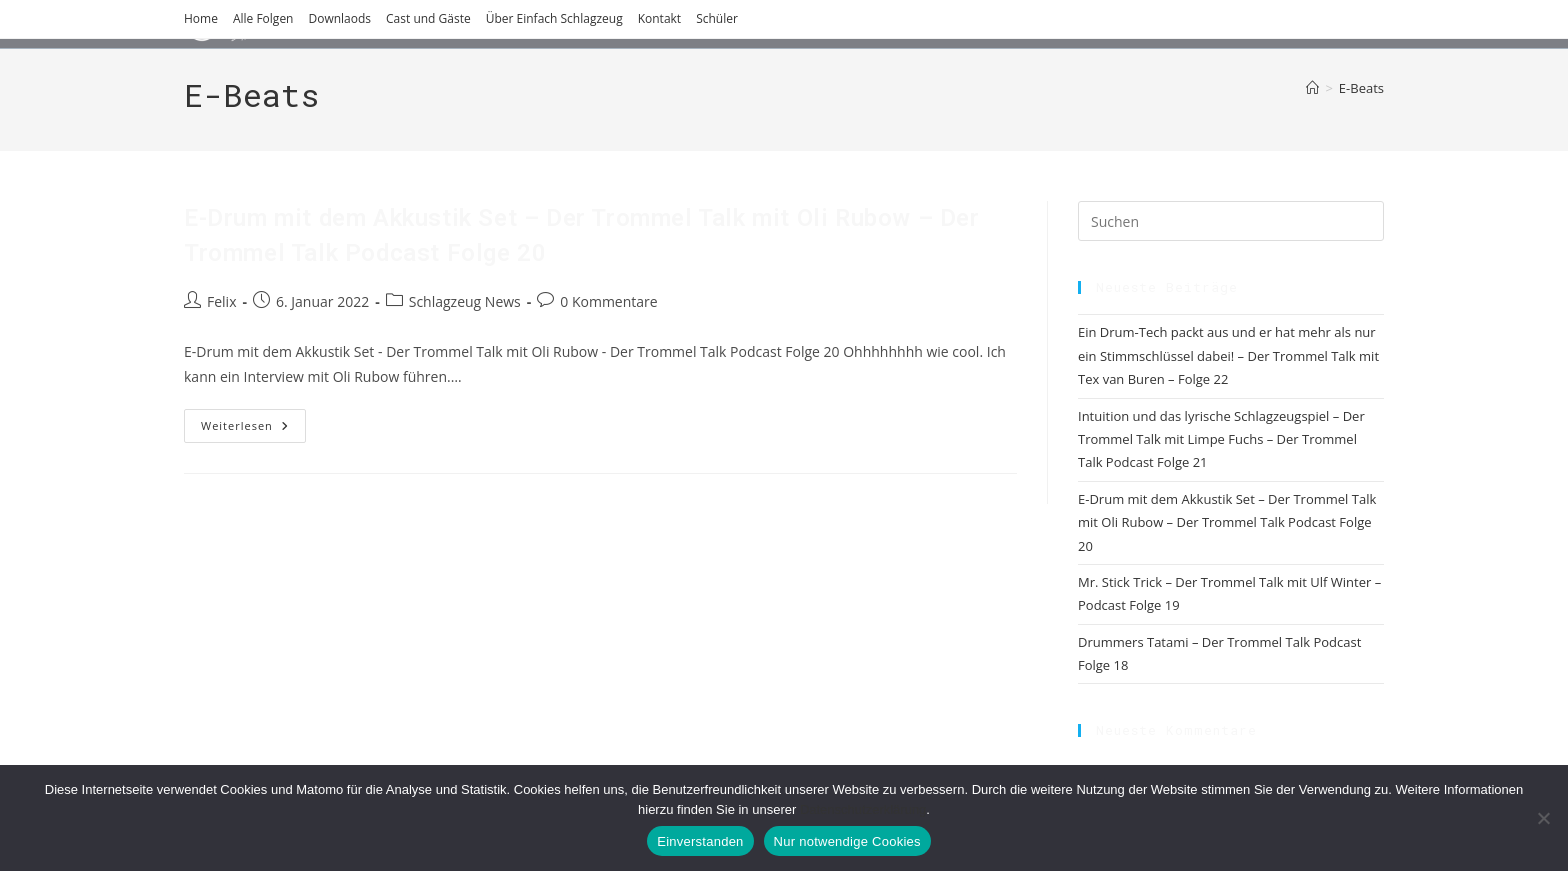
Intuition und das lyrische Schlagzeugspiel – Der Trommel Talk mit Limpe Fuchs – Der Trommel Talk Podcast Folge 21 (1221, 439)
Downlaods (339, 18)
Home (201, 18)
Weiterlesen (253, 429)
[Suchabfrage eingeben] (1231, 221)
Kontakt (659, 18)
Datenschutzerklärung (863, 809)
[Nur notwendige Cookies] (1543, 818)
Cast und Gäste (428, 18)
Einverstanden (700, 841)
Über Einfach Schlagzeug (554, 18)
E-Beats (1361, 88)
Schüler (717, 18)
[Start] (1312, 88)
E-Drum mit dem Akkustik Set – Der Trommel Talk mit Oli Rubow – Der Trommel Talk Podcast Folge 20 (1227, 522)
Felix (221, 301)
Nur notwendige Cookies (847, 841)
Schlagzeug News (465, 301)
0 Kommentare (608, 301)
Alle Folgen (263, 18)
